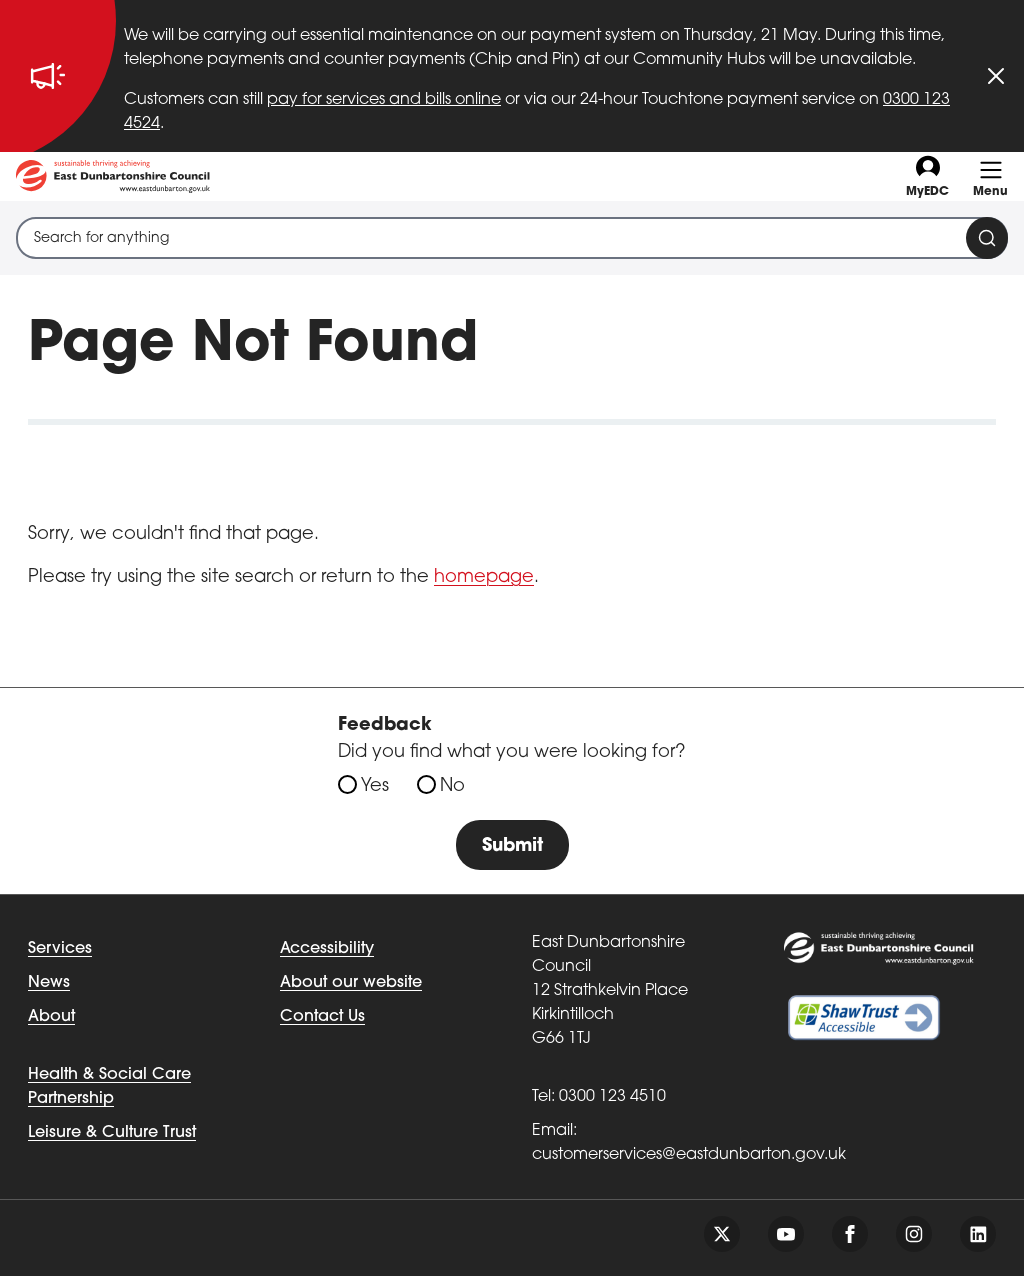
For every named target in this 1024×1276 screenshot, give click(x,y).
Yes (375, 786)
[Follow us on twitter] (722, 1234)
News (49, 983)
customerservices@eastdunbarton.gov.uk (689, 1155)
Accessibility (327, 949)
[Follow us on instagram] (914, 1234)
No (452, 786)
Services (60, 949)
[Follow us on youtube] (786, 1234)
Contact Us (322, 1017)
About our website (351, 983)
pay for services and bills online (384, 100)
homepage (484, 577)
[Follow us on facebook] (850, 1234)
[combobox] (512, 238)
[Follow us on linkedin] (978, 1234)
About (51, 1017)
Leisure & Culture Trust (112, 1133)
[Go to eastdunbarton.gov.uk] (113, 176)
